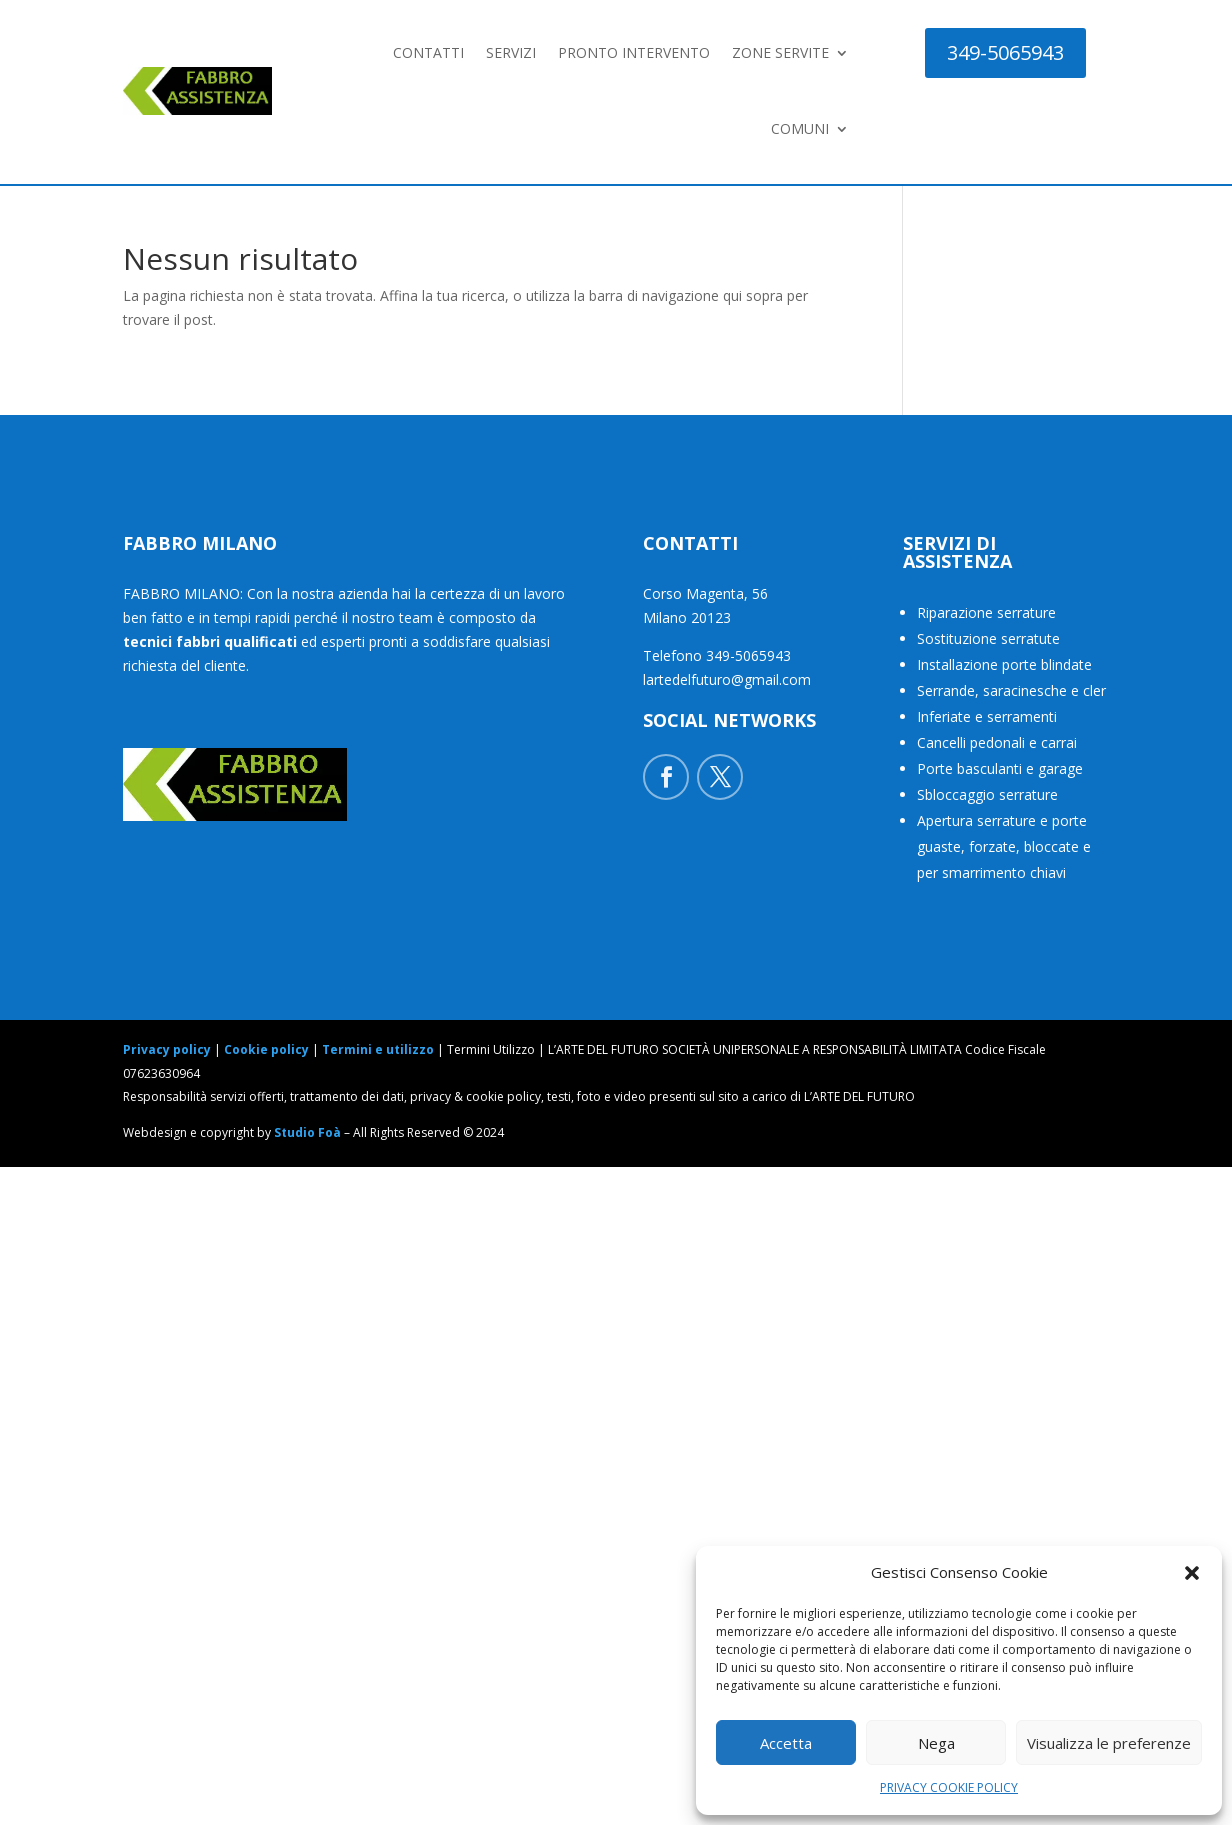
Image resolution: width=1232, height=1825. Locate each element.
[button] (1192, 1573)
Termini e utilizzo (378, 1049)
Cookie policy (266, 1049)
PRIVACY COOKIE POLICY (949, 1787)
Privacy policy (167, 1049)
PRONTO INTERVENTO (634, 52)
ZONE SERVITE (780, 52)
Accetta (786, 1743)
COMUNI (800, 128)
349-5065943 (1005, 52)
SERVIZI (511, 52)
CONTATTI (428, 52)
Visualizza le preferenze (1109, 1743)
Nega (936, 1743)
